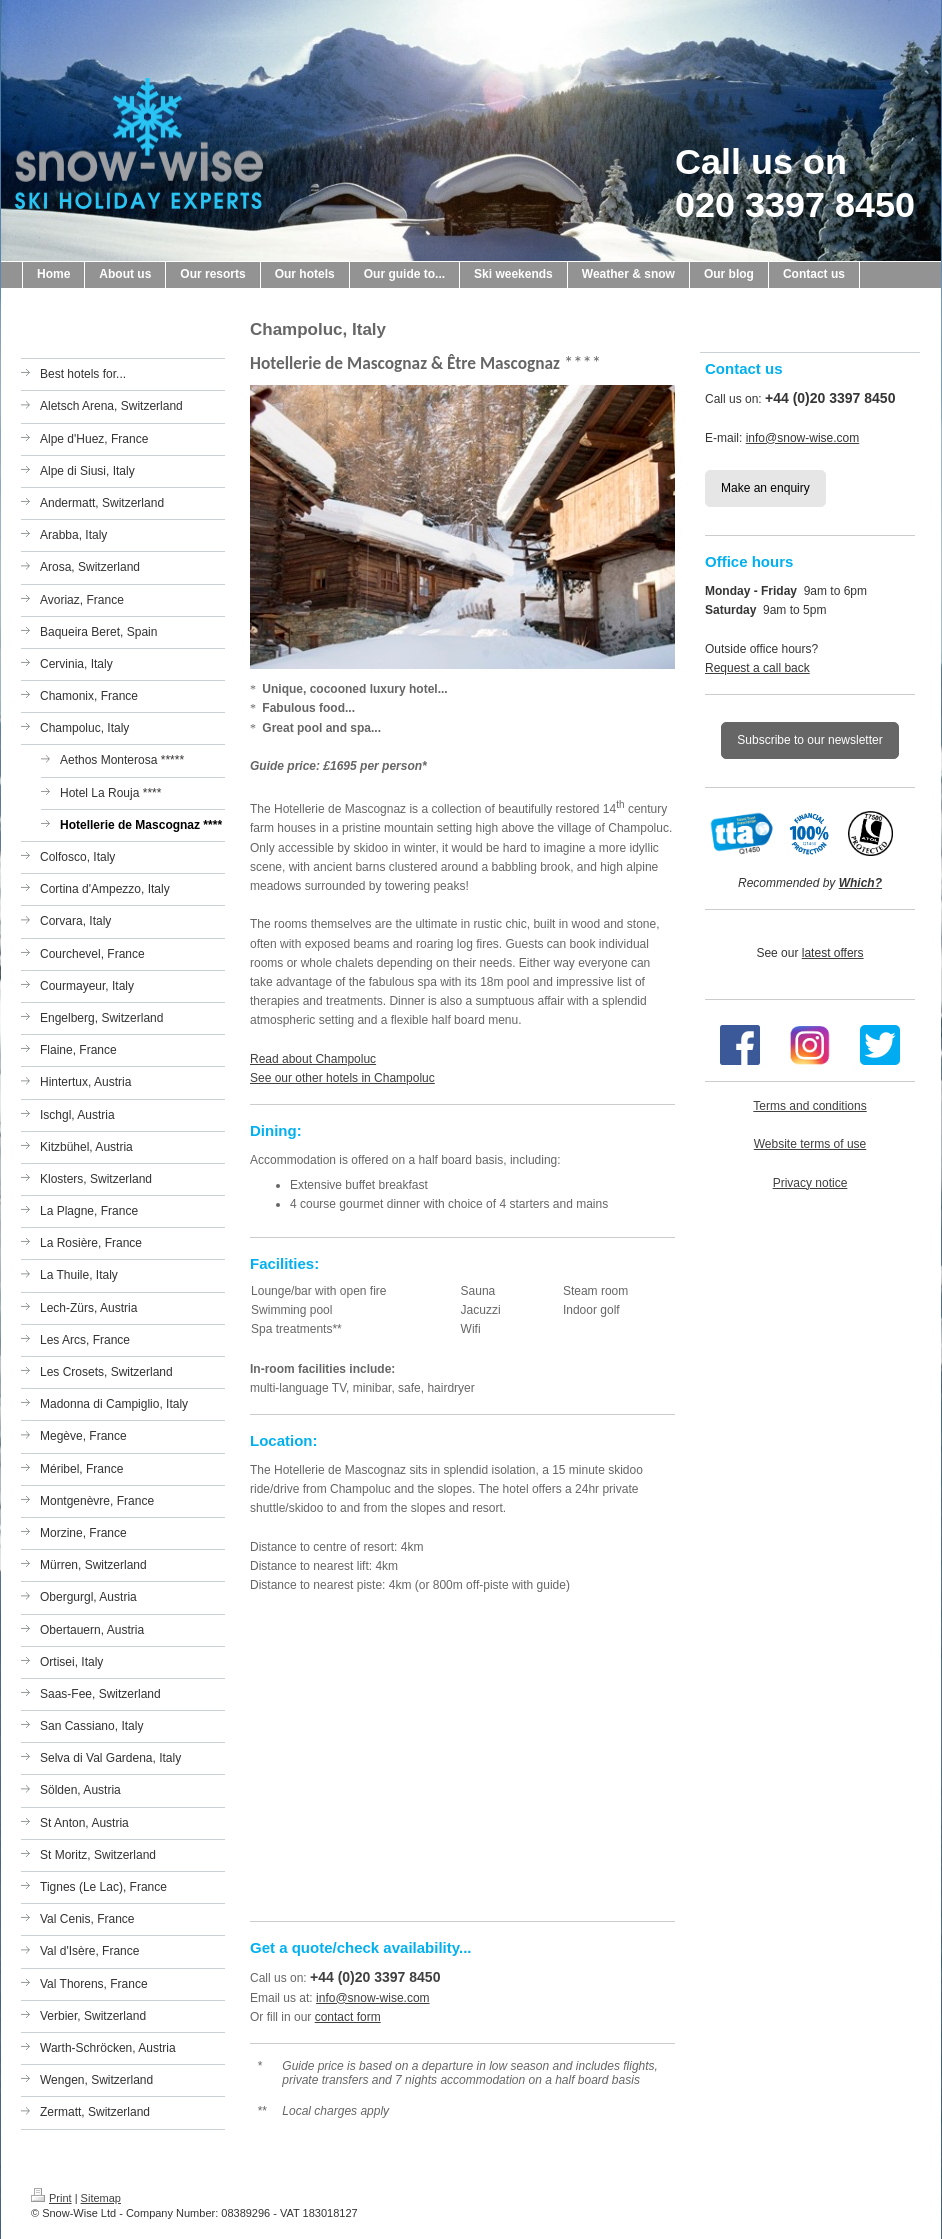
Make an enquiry (765, 488)
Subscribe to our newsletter (809, 740)
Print (51, 2198)
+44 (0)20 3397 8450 (375, 1977)
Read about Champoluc (313, 1059)
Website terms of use (810, 1144)
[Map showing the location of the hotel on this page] (462, 1755)
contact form (348, 2017)
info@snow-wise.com (373, 1998)
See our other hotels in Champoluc (342, 1078)
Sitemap (101, 2198)
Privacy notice (810, 1183)
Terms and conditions (809, 1106)
